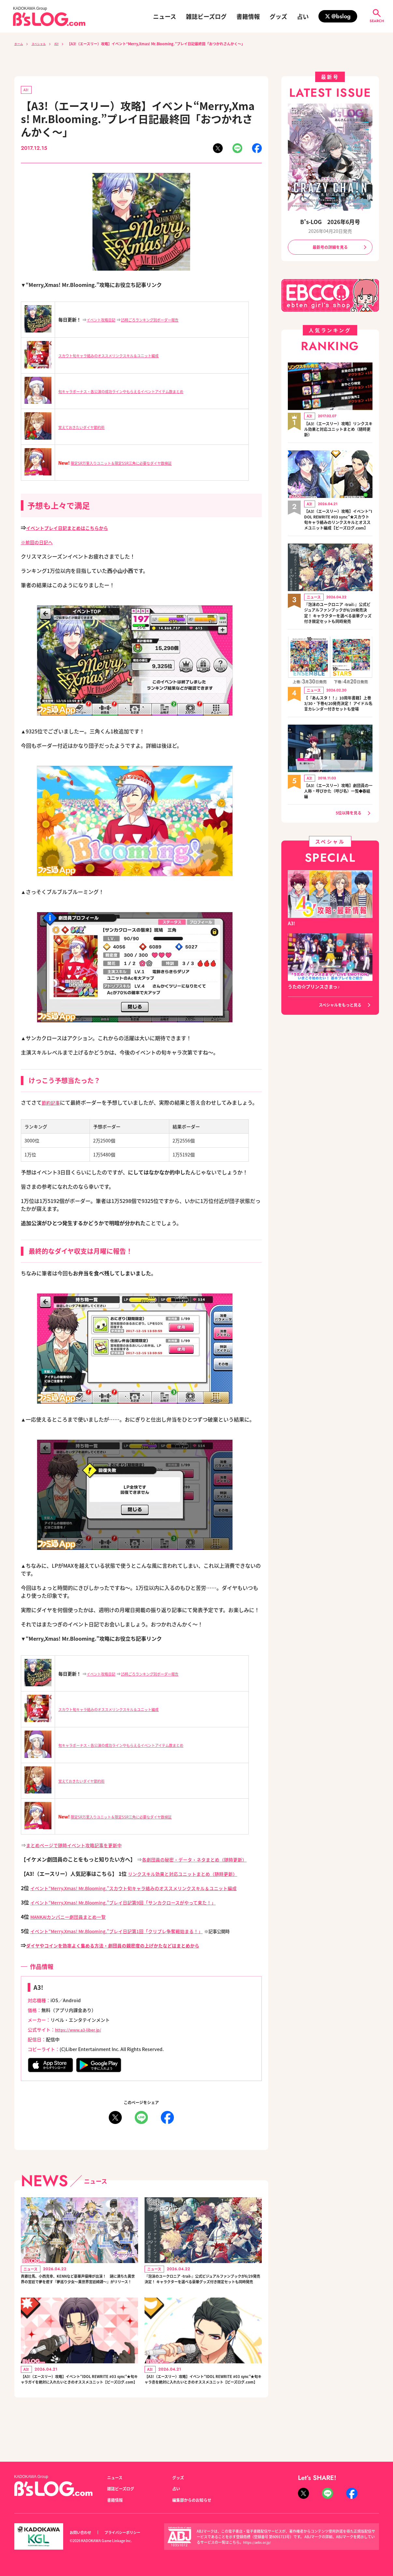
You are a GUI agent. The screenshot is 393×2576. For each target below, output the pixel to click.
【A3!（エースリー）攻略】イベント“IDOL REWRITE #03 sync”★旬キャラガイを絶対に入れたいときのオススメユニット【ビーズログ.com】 (78, 2407)
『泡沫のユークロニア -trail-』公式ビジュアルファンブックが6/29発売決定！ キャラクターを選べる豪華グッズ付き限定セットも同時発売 (202, 2294)
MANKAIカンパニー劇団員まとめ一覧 (74, 1926)
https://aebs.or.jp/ (258, 2542)
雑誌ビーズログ (206, 16)
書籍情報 (248, 16)
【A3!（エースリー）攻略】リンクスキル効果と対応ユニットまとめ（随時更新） (338, 431)
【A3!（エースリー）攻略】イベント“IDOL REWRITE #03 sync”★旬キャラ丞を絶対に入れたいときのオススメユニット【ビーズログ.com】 (202, 2407)
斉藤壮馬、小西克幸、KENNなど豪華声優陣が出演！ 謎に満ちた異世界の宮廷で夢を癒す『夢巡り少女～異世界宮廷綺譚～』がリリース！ (78, 2294)
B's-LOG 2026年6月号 (330, 221)
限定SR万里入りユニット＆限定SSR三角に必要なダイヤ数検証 (134, 464)
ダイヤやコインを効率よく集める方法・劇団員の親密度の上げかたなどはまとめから (125, 1954)
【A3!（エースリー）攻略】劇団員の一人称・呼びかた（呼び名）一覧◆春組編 (338, 818)
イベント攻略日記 (105, 321)
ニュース (164, 16)
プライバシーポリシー (129, 2532)
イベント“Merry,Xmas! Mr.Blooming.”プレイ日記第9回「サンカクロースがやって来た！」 (137, 1911)
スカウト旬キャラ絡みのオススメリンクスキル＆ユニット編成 (122, 356)
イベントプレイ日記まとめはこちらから (73, 529)
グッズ (278, 16)
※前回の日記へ (39, 543)
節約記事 (52, 1104)
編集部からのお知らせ (195, 2500)
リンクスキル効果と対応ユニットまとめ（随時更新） (190, 1875)
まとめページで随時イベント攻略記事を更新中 (80, 1846)
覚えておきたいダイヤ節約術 (87, 428)
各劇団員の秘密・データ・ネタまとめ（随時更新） (202, 1860)
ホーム (19, 43)
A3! (63, 43)
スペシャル (43, 43)
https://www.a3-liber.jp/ (81, 2038)
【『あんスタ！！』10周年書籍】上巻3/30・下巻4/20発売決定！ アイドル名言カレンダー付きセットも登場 (336, 726)
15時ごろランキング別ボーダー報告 (165, 321)
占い (303, 16)
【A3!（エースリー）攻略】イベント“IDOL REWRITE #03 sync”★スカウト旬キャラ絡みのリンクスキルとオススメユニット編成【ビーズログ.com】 (338, 526)
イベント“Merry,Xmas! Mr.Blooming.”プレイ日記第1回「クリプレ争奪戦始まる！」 (130, 1940)
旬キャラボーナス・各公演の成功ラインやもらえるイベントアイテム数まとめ (138, 392)
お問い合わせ (82, 2532)
